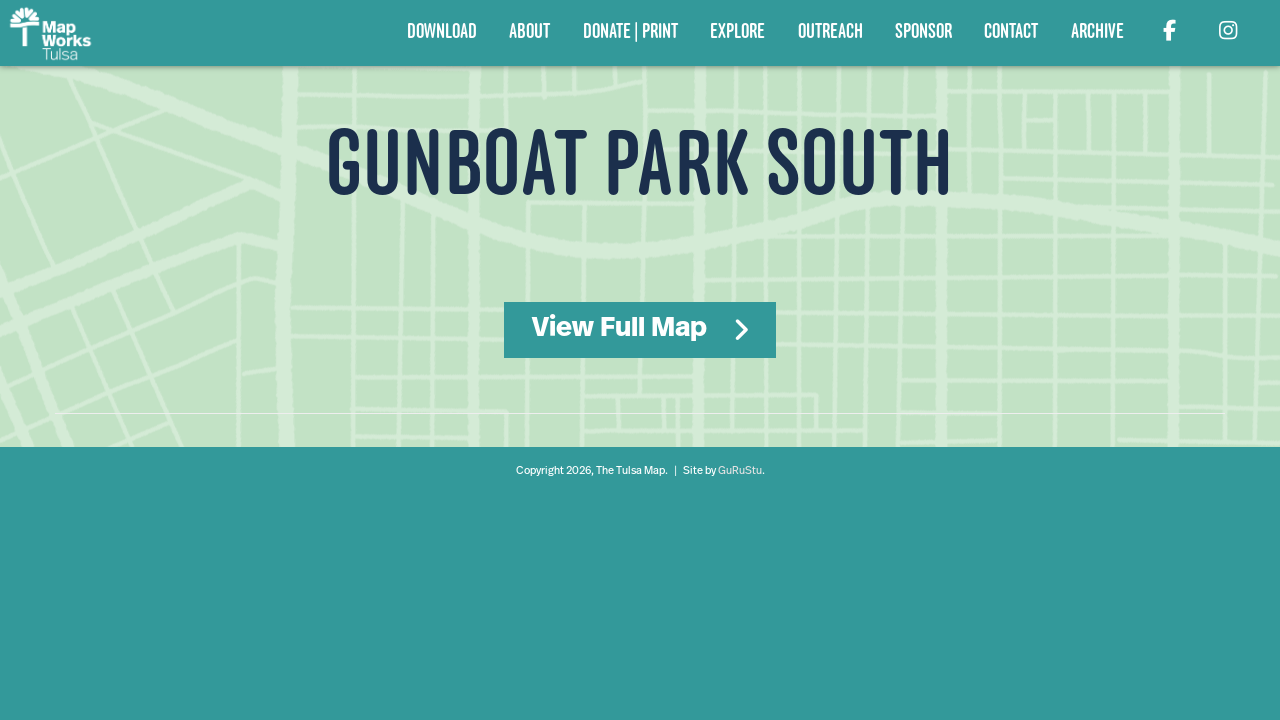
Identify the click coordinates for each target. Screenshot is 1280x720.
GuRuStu (740, 471)
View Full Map (619, 329)
